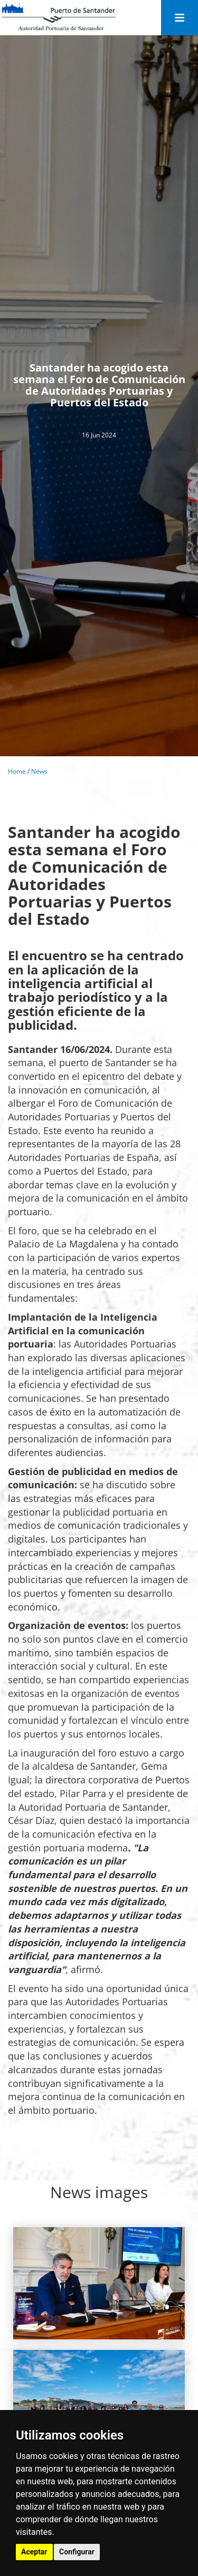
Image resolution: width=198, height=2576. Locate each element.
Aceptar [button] (34, 2552)
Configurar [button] (77, 2552)
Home (17, 771)
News (39, 771)
